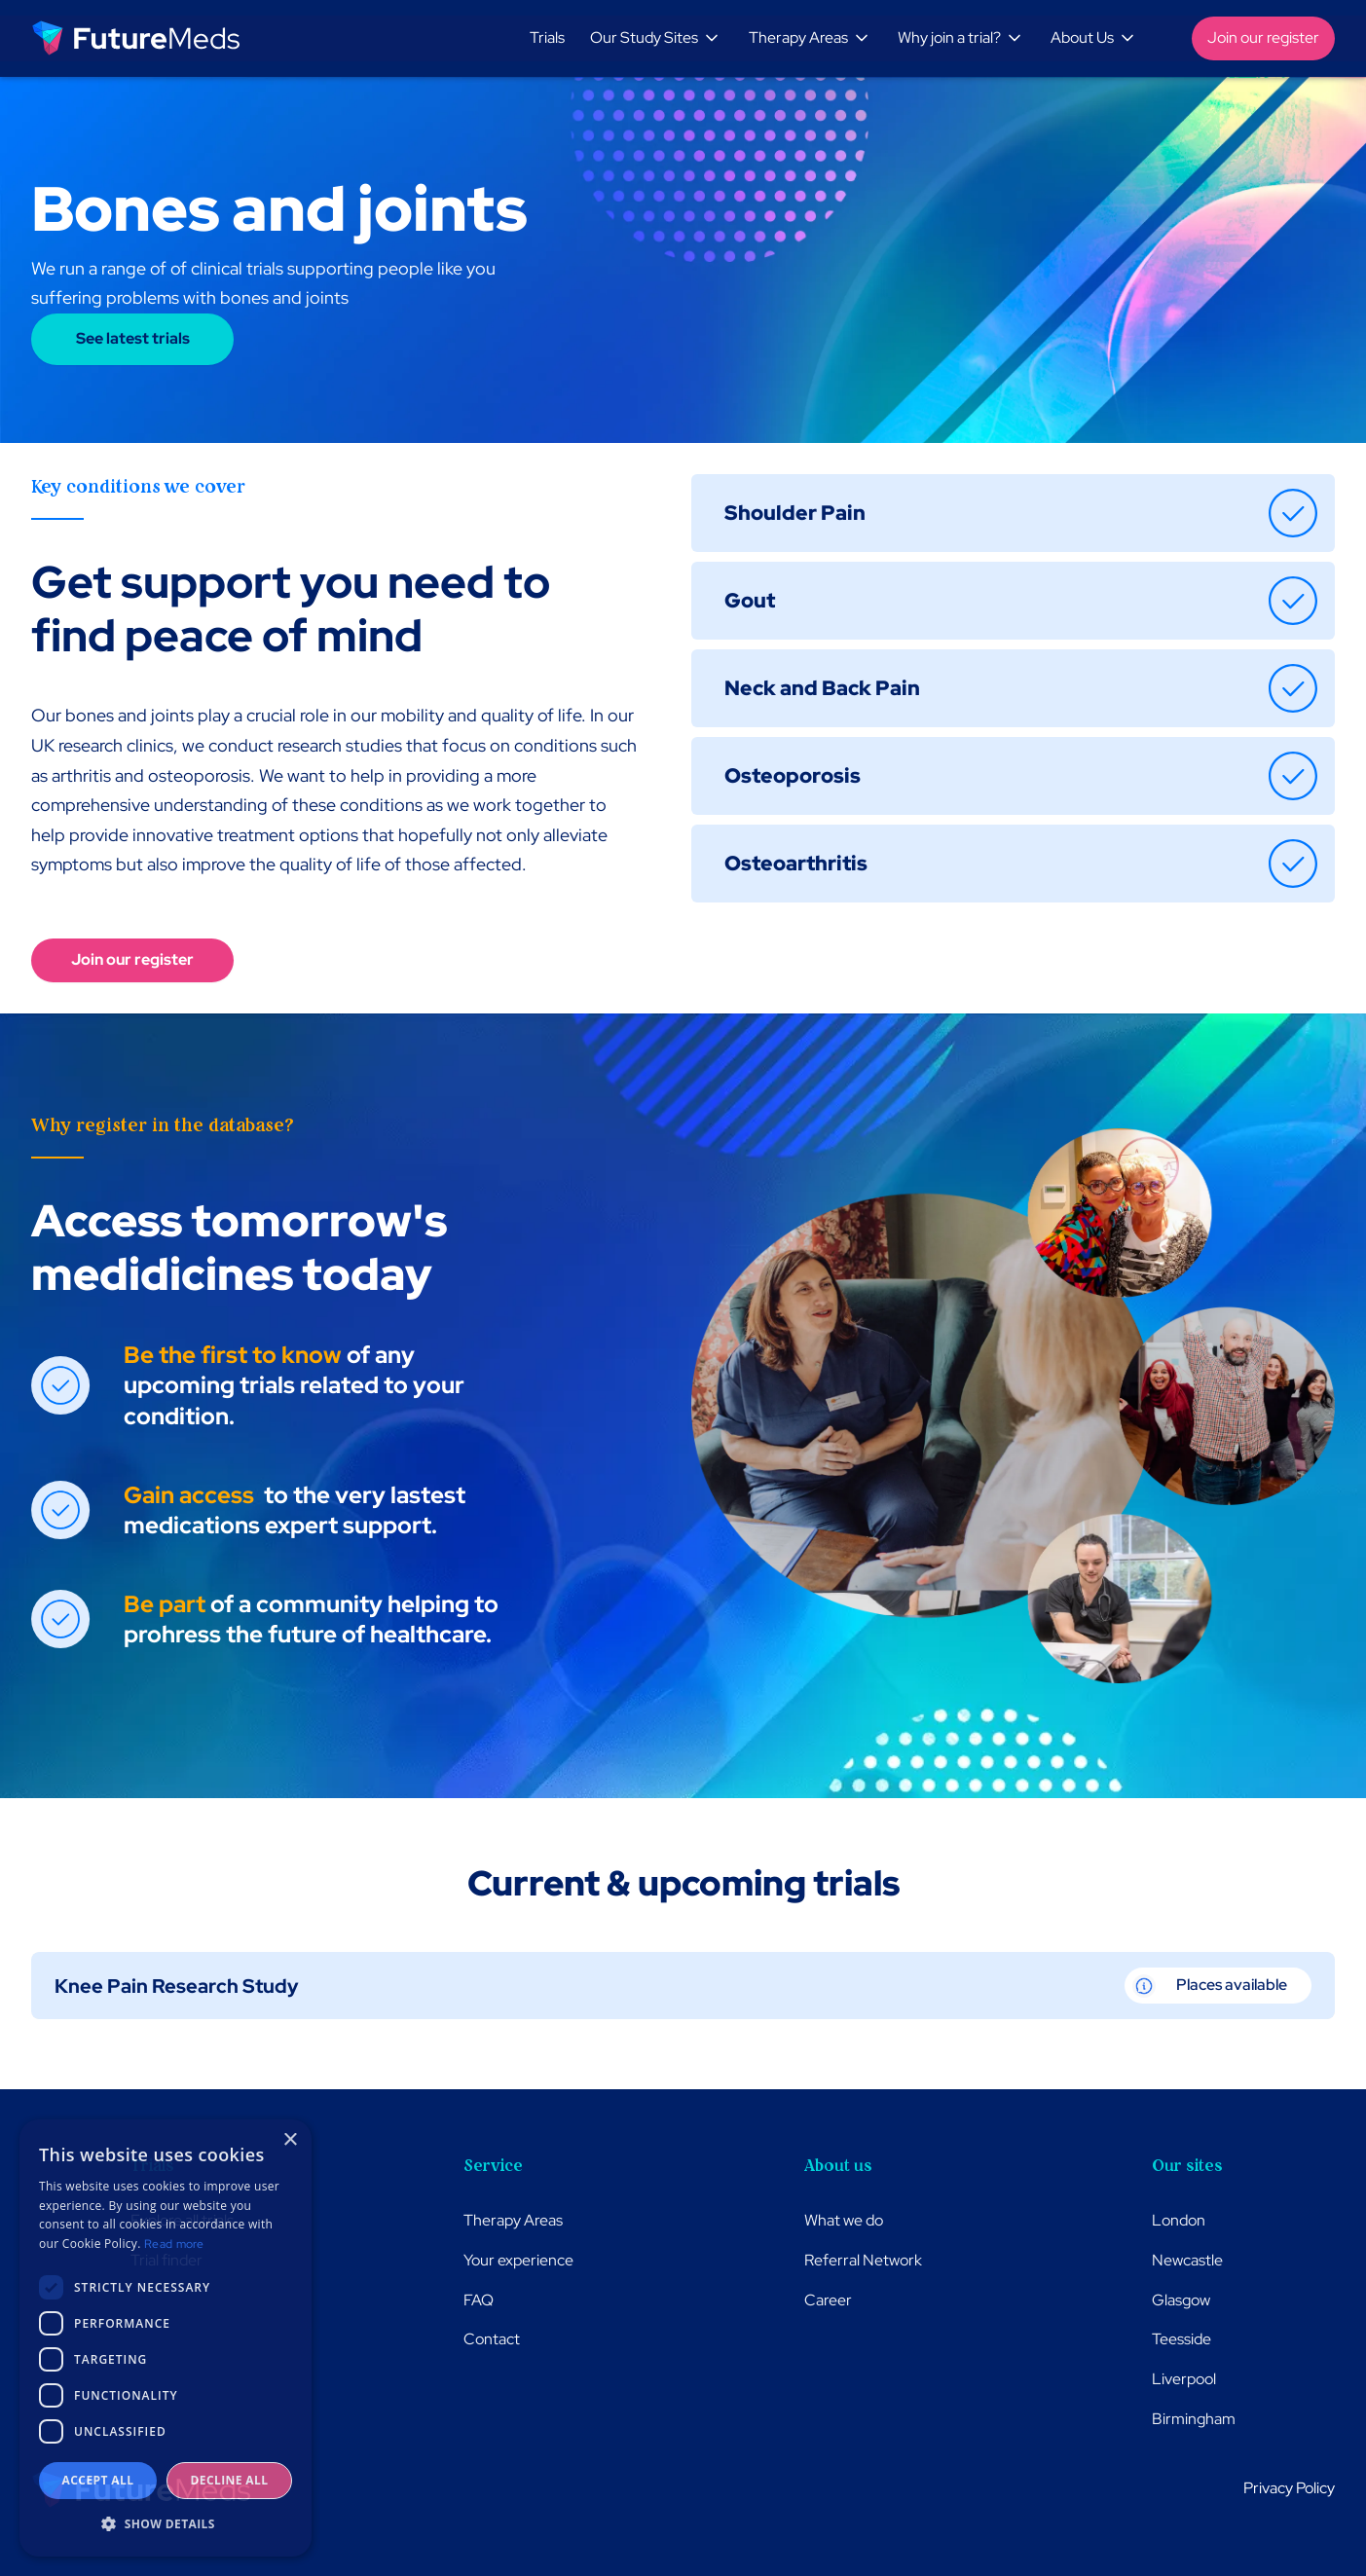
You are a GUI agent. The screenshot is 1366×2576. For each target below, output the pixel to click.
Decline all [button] (230, 2480)
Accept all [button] (98, 2480)
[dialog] (165, 2338)
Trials (547, 37)
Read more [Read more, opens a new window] (174, 2244)
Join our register (1263, 37)
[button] (658, 38)
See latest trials (133, 338)
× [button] (289, 2140)
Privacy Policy (1289, 2488)
